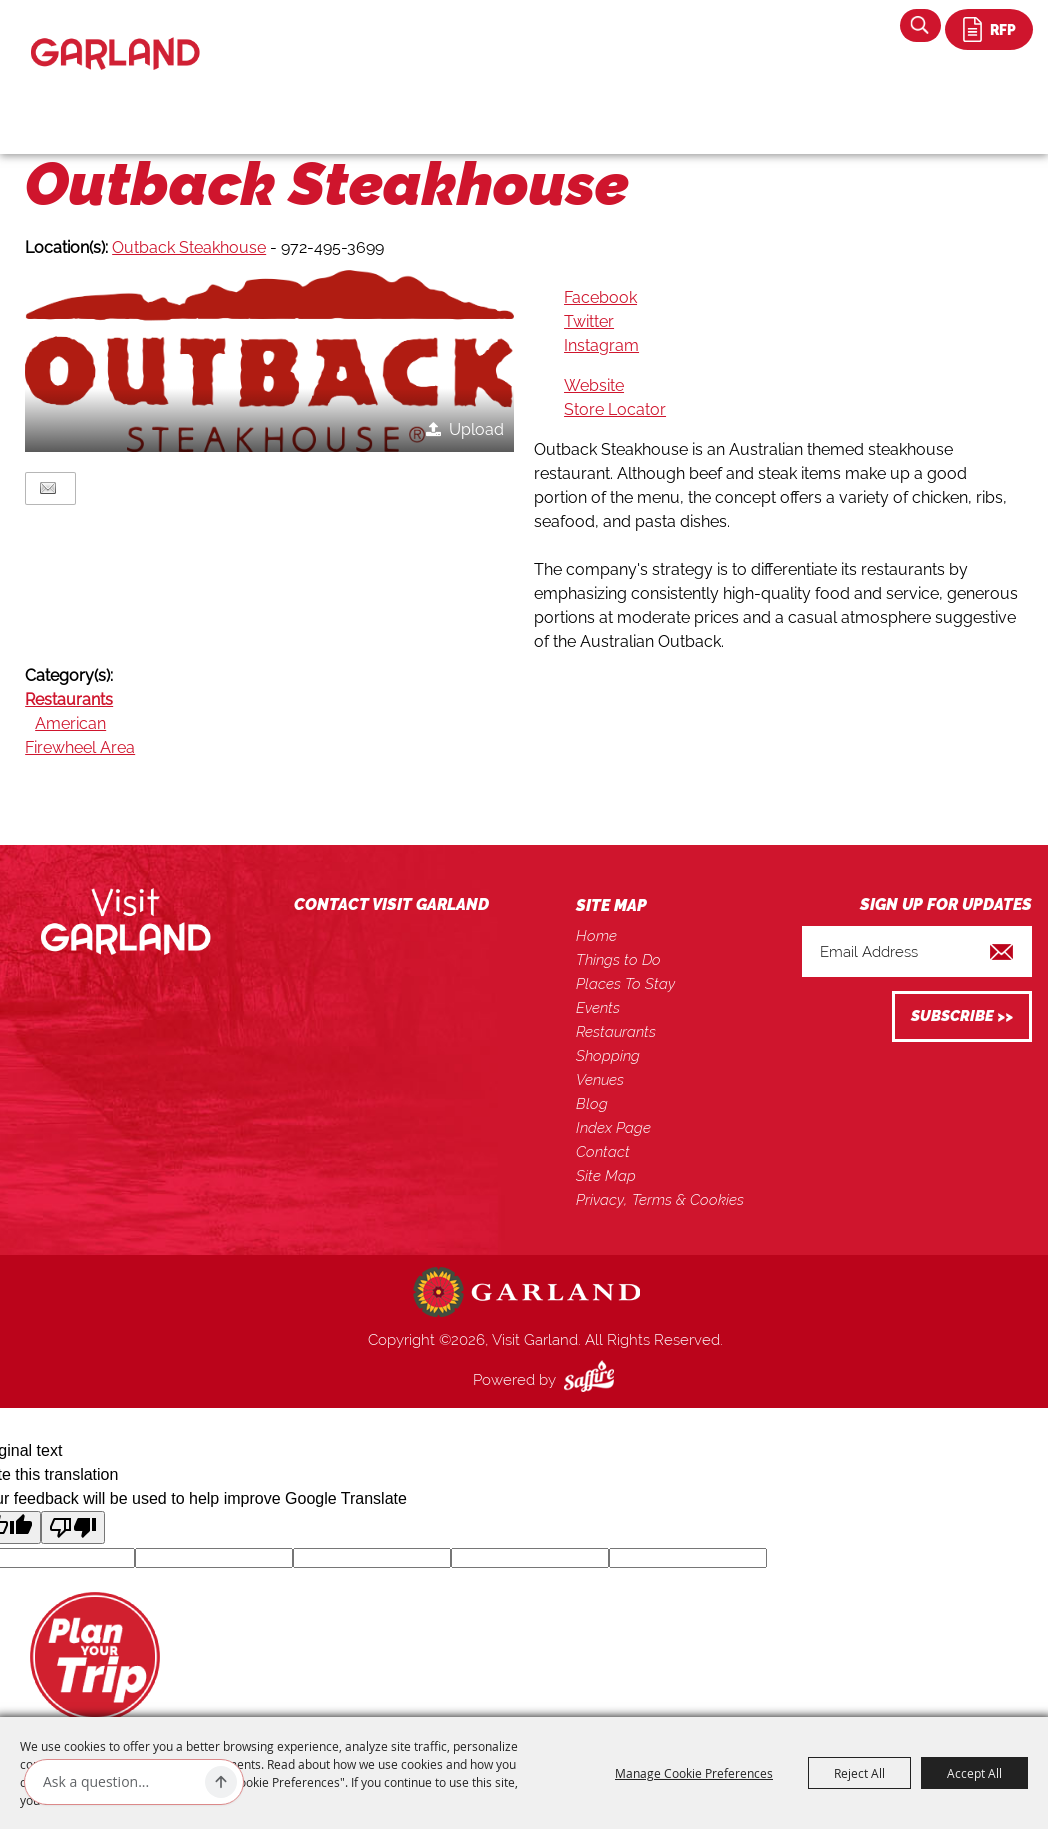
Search (920, 25)
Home (596, 936)
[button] (269, 360)
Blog (592, 1104)
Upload (476, 429)
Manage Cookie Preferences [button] (694, 1773)
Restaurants (69, 699)
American (70, 723)
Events (598, 1008)
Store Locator (615, 409)
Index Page (613, 1128)
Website (594, 385)
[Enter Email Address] (917, 951)
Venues (600, 1080)
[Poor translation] (73, 1527)
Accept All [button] (974, 1773)
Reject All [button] (859, 1773)
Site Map (606, 1176)
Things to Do (618, 960)
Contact (603, 1152)
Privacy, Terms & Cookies (660, 1200)
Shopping (608, 1056)
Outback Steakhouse (189, 247)
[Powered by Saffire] (593, 1380)
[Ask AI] (120, 1782)
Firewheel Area (80, 747)
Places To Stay (625, 984)
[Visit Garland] (115, 36)
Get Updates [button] (962, 1016)
